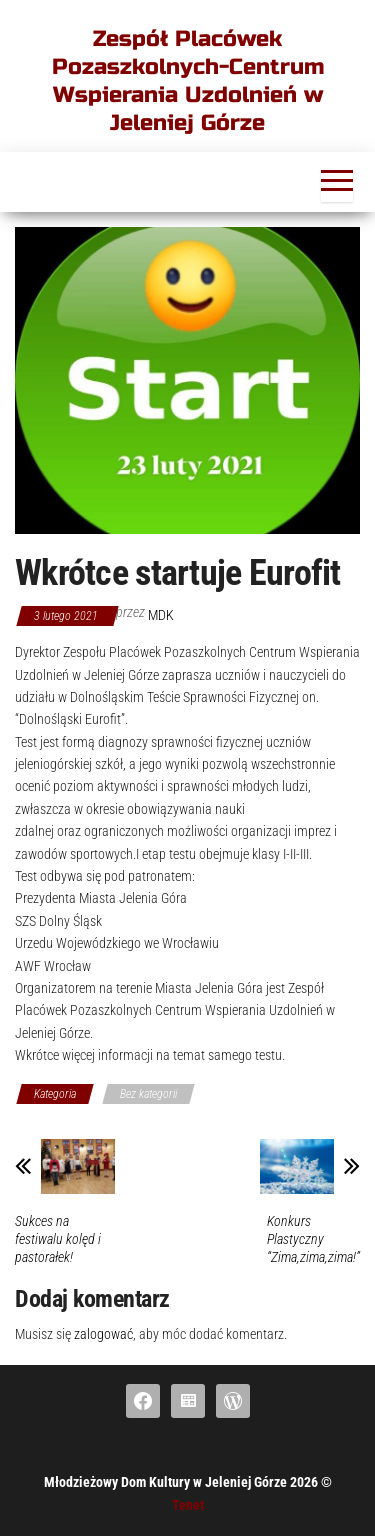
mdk (161, 615)
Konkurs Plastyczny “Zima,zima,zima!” (313, 1239)
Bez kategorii (148, 1094)
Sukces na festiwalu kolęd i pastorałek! (58, 1239)
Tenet (188, 1505)
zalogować (103, 1334)
